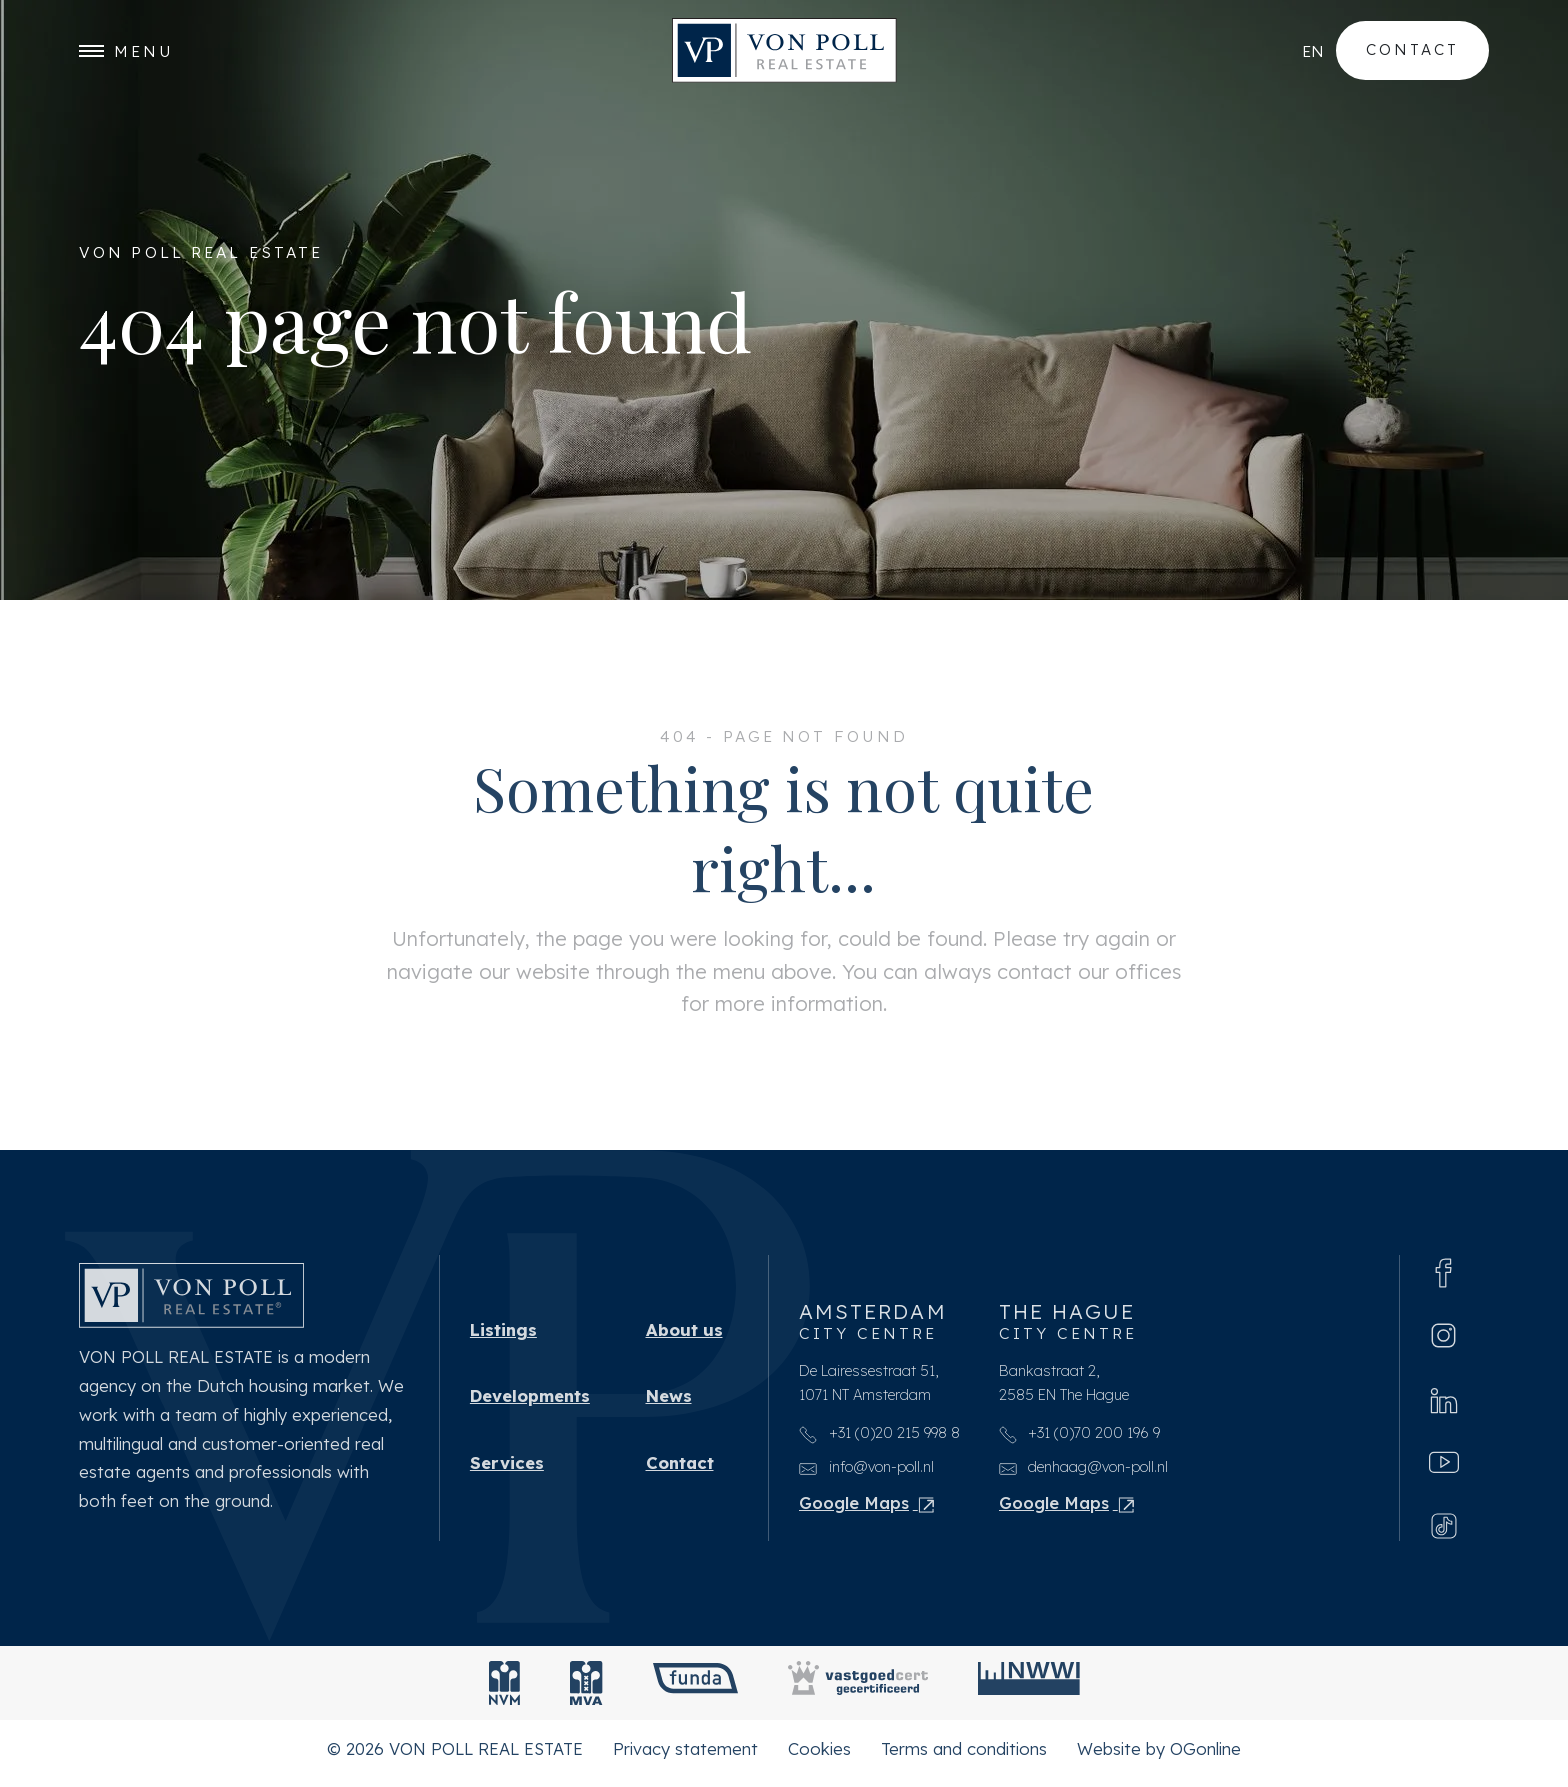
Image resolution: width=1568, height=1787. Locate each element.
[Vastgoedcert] (858, 1691)
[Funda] (695, 1691)
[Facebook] (1444, 1276)
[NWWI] (1029, 1691)
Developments (530, 1402)
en (1313, 51)
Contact (1412, 50)
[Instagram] (1443, 1340)
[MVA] (586, 1691)
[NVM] (504, 1691)
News (669, 1402)
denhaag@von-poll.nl (1084, 1473)
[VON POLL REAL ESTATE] (784, 51)
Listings (503, 1333)
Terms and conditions (964, 1756)
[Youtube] (1444, 1469)
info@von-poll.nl (866, 1473)
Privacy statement (685, 1756)
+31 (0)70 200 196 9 (1080, 1439)
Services (507, 1470)
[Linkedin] (1444, 1405)
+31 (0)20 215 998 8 (879, 1439)
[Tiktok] (1444, 1533)
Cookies (819, 1756)
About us (684, 1333)
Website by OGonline (1159, 1756)
